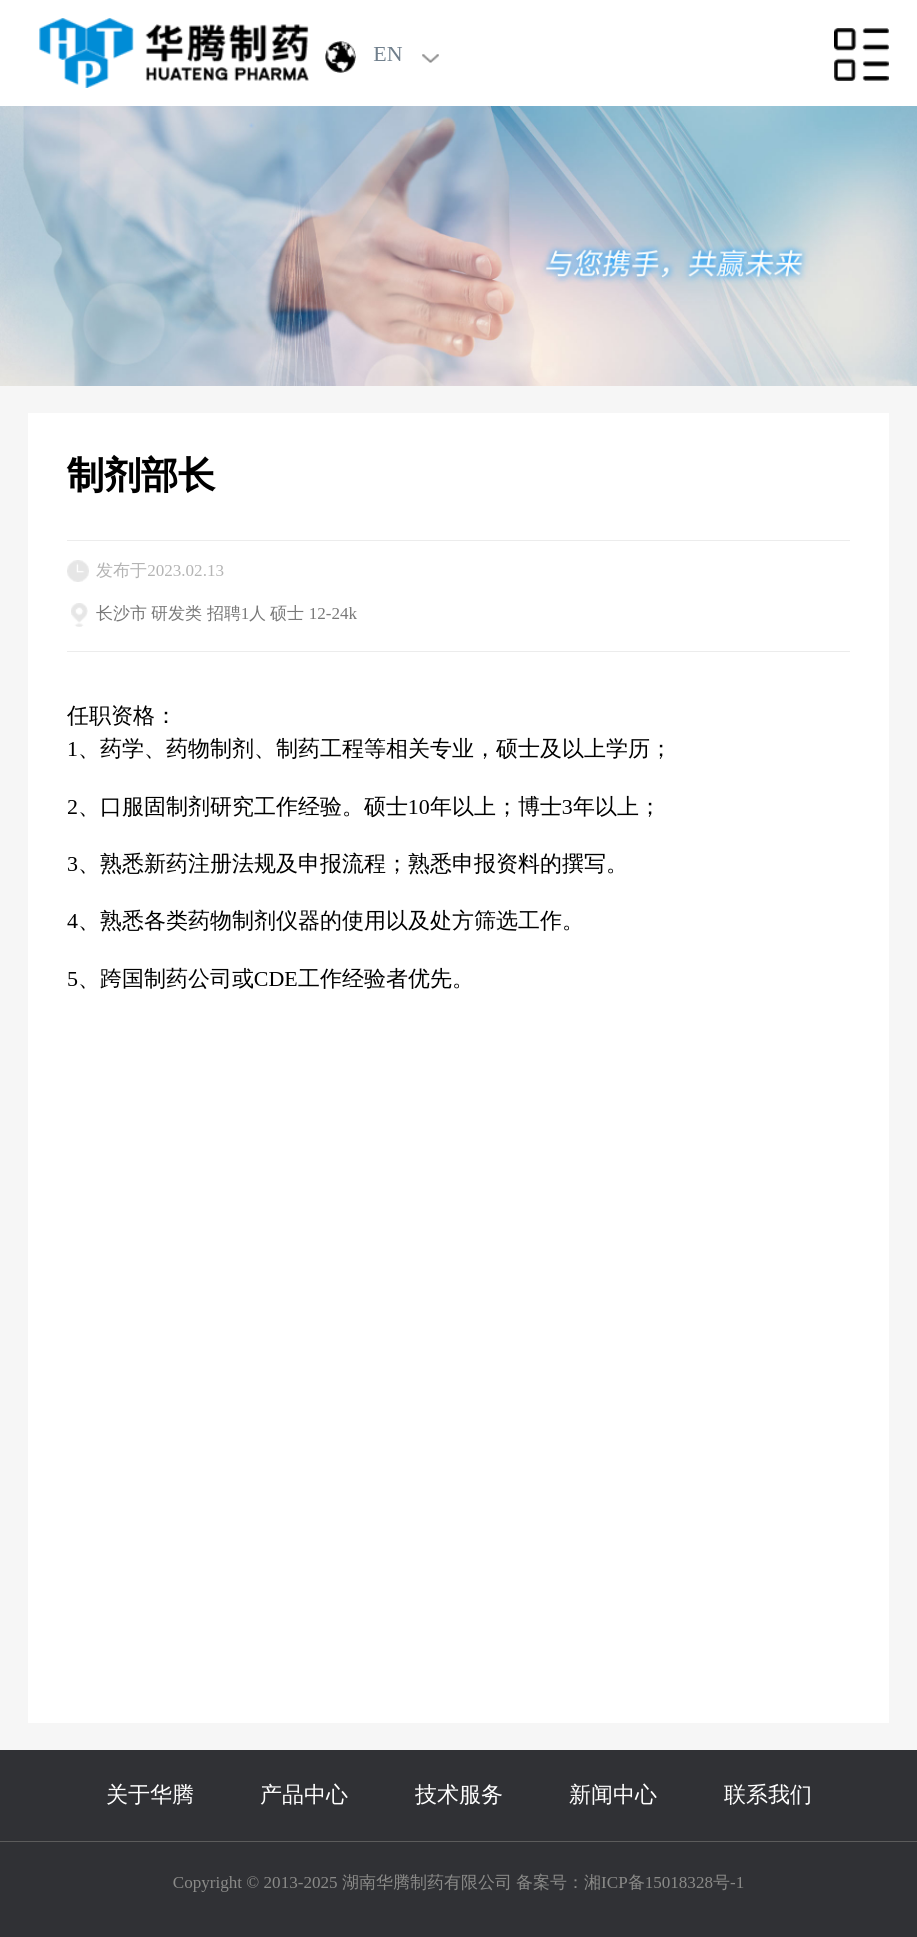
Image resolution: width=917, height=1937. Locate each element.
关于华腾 (150, 1794)
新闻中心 (613, 1794)
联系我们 (768, 1794)
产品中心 (304, 1794)
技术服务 (459, 1794)
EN (387, 53)
